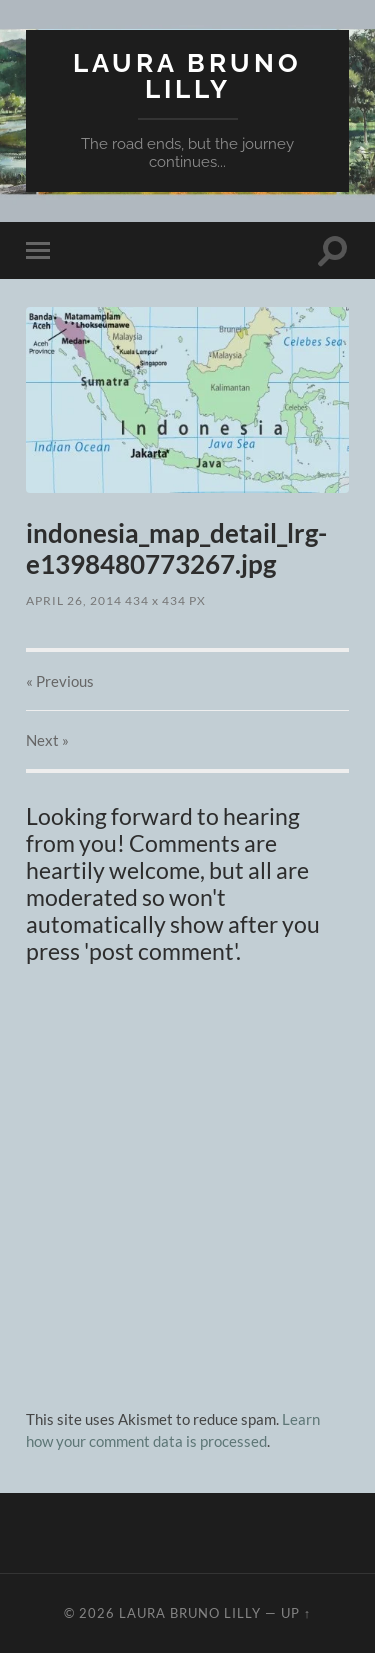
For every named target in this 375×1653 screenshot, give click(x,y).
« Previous (60, 681)
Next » (47, 740)
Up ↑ (296, 1613)
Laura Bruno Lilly (187, 75)
